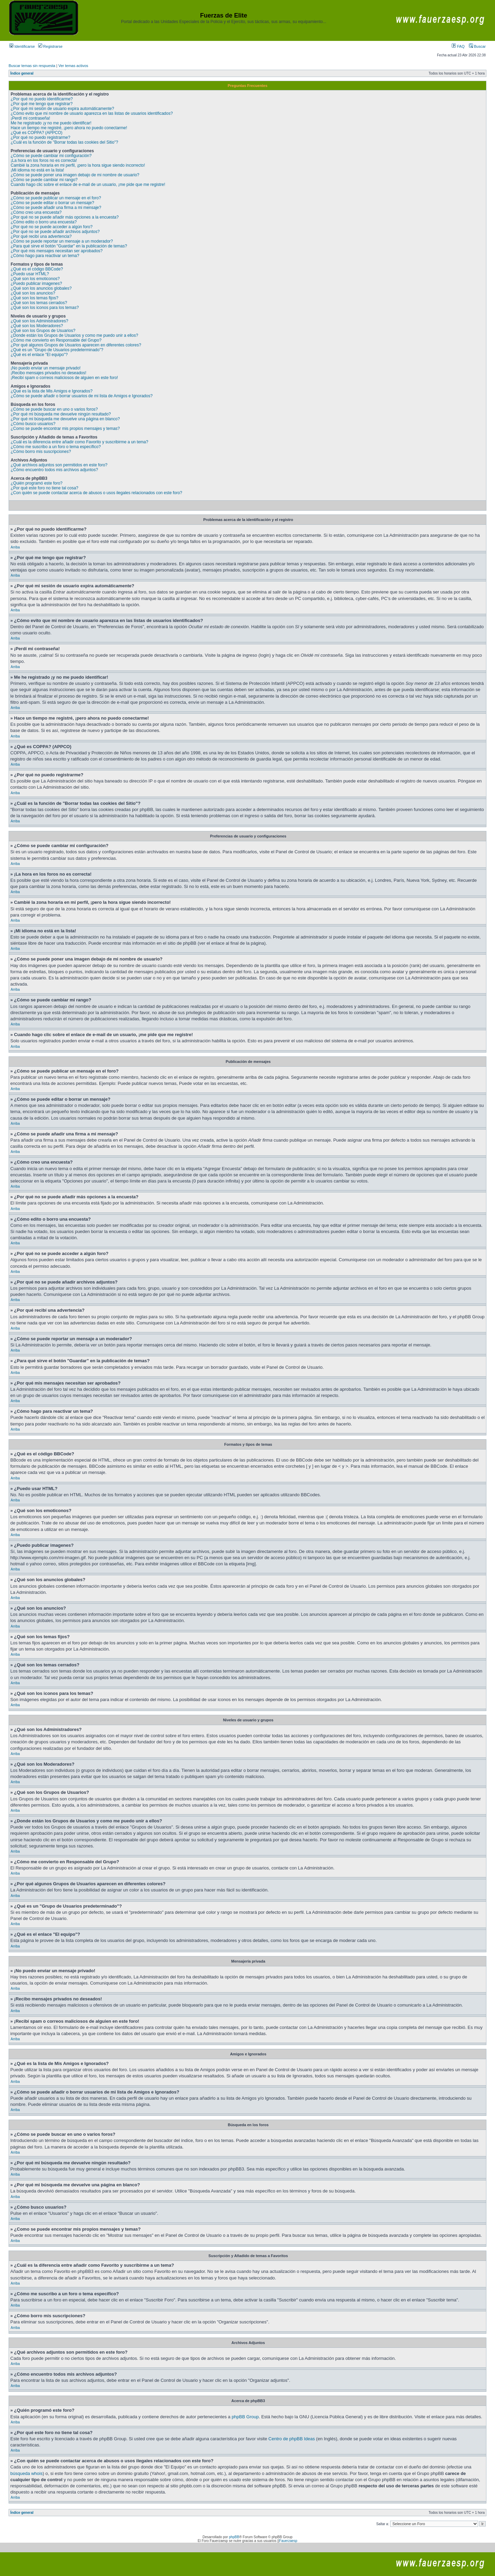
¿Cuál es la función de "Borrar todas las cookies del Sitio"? (64, 142)
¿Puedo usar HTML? (30, 273)
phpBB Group (245, 2416)
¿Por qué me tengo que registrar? (42, 103)
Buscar (477, 46)
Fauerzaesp (288, 2541)
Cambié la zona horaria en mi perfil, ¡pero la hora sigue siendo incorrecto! (78, 165)
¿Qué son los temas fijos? (34, 298)
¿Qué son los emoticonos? (35, 278)
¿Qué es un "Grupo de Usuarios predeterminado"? (57, 349)
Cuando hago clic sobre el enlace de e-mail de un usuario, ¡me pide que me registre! (88, 184)
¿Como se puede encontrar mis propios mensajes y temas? (65, 428)
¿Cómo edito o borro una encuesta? (44, 222)
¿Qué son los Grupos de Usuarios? (43, 330)
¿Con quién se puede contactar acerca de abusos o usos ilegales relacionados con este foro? (96, 492)
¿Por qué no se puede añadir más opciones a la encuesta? (65, 217)
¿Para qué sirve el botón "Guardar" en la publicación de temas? (69, 246)
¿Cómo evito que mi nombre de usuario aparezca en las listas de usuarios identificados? (92, 113)
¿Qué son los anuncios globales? (41, 288)
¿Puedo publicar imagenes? (36, 283)
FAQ (458, 46)
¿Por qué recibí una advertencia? (41, 236)
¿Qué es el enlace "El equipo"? (39, 354)
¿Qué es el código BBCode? (37, 269)
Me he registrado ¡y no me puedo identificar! (51, 123)
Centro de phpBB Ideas (291, 2438)
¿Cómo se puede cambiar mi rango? (44, 179)
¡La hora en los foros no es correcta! (44, 160)
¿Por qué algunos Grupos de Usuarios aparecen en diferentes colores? (76, 345)
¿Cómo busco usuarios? (33, 423)
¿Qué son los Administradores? (39, 321)
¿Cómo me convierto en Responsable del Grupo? (56, 340)
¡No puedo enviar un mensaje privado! (45, 368)
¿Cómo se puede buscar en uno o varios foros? (54, 409)
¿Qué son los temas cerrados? (39, 302)
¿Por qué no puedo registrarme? (40, 137)
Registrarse (50, 46)
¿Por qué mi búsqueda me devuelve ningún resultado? (61, 414)
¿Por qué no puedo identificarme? (42, 99)
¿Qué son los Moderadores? (37, 325)
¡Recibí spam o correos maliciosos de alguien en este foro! (64, 377)
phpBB (234, 2537)
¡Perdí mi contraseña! (30, 118)
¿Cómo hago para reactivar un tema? (45, 255)
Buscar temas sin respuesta (32, 66)
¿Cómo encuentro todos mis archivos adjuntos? (54, 469)
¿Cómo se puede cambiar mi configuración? (51, 155)
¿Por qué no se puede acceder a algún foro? (51, 226)
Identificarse (22, 46)
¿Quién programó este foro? (37, 483)
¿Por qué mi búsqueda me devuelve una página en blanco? (65, 419)
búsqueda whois (26, 2473)
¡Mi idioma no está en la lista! (37, 170)
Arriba (15, 547)
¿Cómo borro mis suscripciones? (41, 451)
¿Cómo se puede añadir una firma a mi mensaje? (56, 207)
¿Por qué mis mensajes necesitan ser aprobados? (56, 250)
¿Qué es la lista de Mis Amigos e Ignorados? (51, 391)
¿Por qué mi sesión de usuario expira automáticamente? (62, 108)
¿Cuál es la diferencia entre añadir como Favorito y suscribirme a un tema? (79, 442)
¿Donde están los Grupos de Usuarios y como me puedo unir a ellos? (74, 335)
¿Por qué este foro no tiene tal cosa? (44, 488)
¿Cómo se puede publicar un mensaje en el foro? (56, 198)
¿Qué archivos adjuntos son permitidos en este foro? (59, 465)
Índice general (21, 73)
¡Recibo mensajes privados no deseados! (48, 372)
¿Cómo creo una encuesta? (36, 212)
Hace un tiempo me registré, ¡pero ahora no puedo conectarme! (69, 127)
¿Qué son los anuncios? (33, 293)
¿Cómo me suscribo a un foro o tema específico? (56, 446)
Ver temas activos (73, 66)
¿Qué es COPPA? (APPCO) (37, 132)
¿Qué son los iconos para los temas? (45, 307)
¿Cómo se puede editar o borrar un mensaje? (52, 202)
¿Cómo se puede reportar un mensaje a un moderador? (62, 241)
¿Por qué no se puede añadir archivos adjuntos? (55, 231)
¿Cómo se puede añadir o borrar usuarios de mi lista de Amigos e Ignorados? (82, 395)
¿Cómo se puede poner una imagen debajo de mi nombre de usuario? (75, 175)
